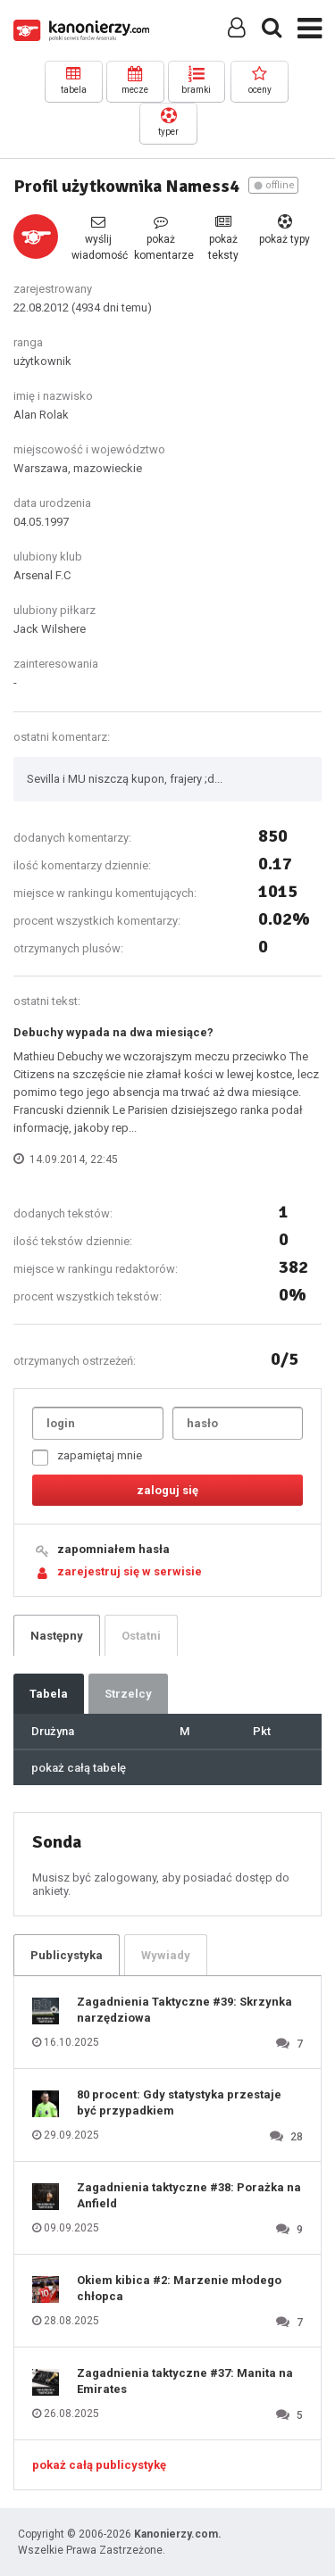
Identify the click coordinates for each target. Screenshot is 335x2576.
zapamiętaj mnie (87, 1457)
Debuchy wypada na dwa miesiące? (113, 1032)
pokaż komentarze (161, 238)
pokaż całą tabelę (78, 1767)
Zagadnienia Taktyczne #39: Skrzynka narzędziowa (184, 2009)
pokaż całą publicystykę (99, 2465)
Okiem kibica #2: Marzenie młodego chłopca (179, 2288)
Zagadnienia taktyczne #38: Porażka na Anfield (189, 2195)
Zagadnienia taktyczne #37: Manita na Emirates (185, 2381)
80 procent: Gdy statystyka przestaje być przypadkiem (179, 2102)
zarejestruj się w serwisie (129, 1571)
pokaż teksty (223, 238)
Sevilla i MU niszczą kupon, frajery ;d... (124, 778)
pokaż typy (284, 229)
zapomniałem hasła (113, 1549)
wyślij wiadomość (98, 238)
